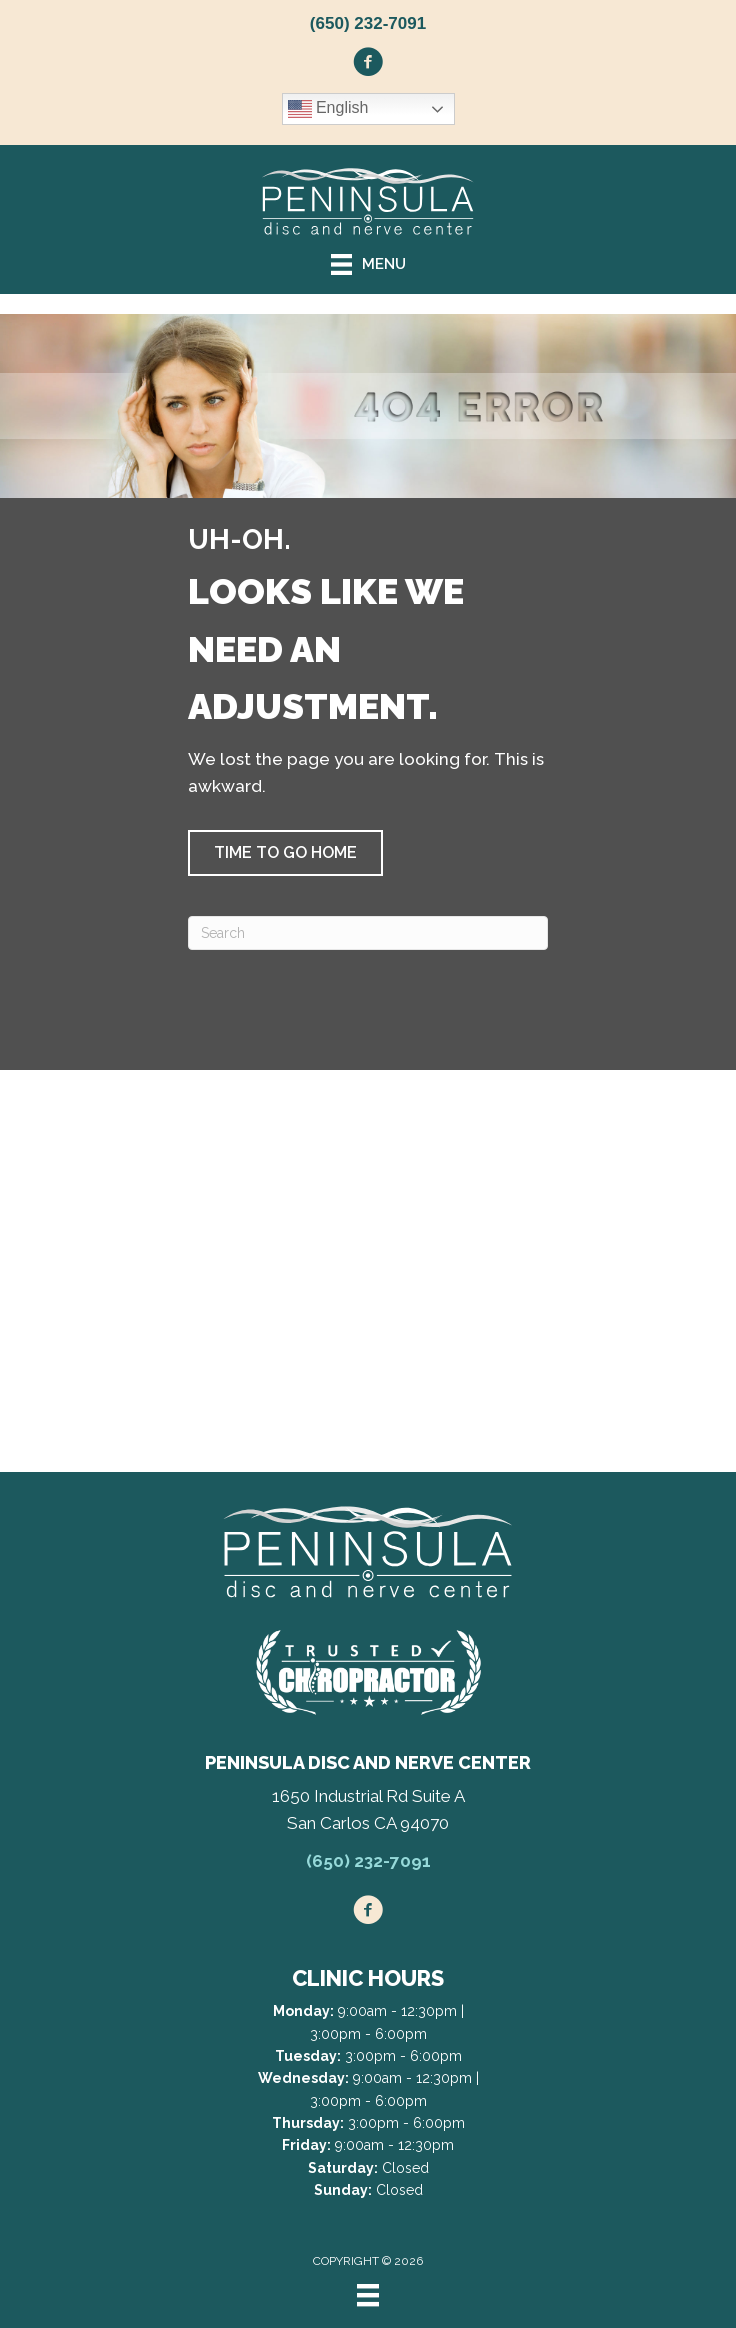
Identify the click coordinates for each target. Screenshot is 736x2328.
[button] (285, 853)
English (328, 109)
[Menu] (368, 2295)
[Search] (368, 933)
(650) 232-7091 (368, 23)
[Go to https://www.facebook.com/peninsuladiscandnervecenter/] (368, 65)
